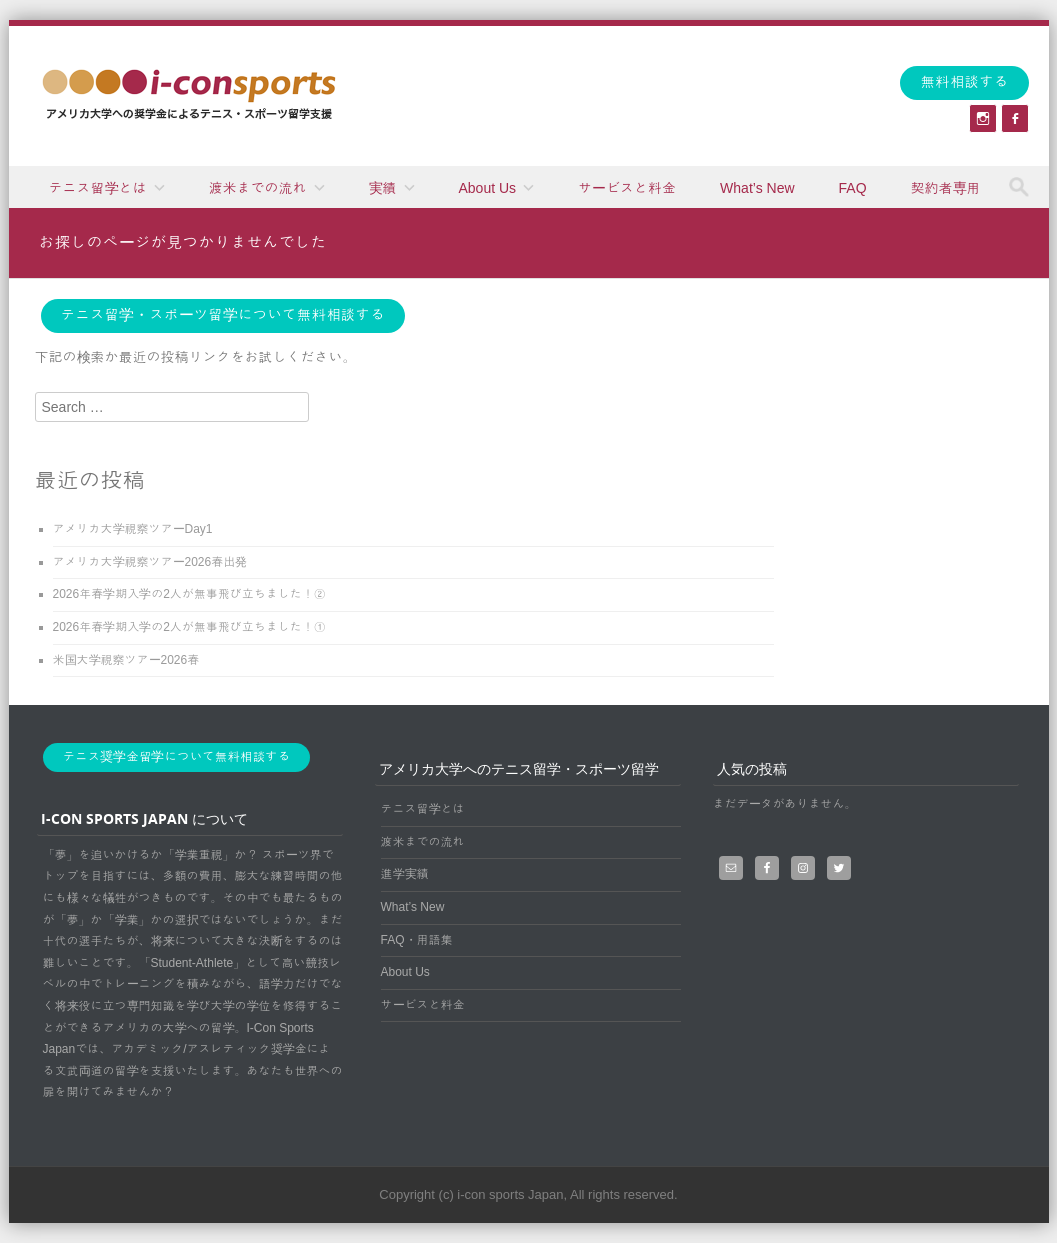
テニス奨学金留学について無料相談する (177, 757)
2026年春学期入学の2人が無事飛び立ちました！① (189, 627)
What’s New (757, 188)
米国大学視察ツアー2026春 (126, 660)
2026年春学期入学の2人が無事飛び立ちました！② (189, 594)
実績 (383, 188)
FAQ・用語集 (417, 940)
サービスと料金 (627, 188)
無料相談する (964, 82)
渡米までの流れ (258, 188)
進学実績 (405, 874)
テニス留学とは (98, 188)
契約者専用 (946, 188)
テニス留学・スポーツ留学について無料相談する (223, 315)
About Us (488, 188)
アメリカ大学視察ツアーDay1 (133, 529)
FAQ (853, 188)
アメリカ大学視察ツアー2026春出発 (150, 562)
